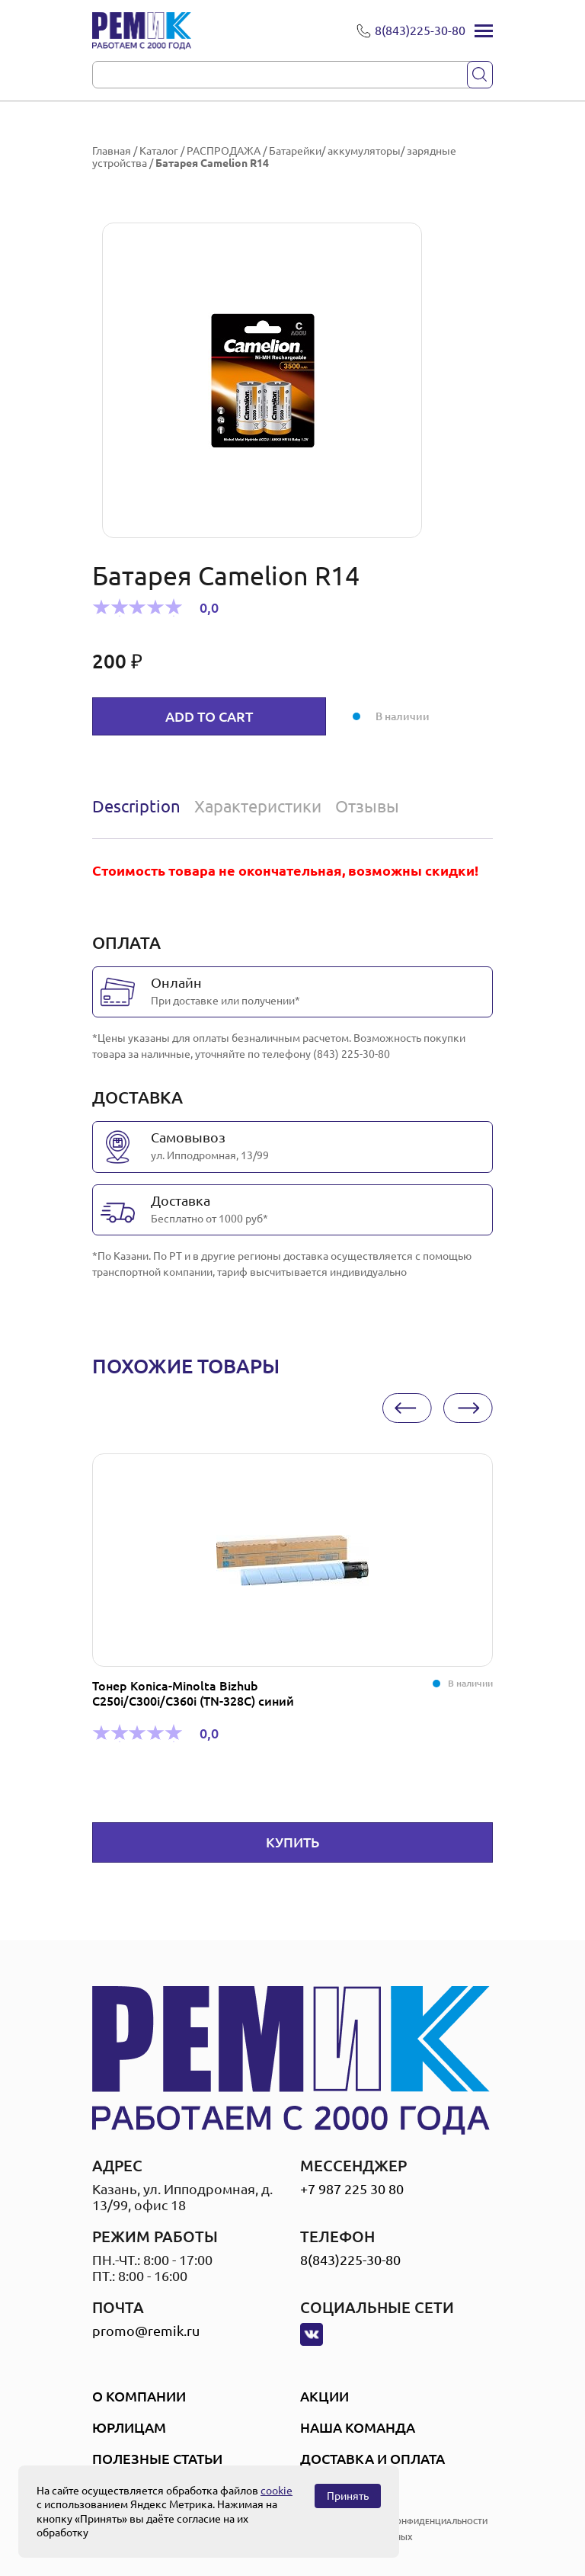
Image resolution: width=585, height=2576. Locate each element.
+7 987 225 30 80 (352, 2188)
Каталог (158, 151)
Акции (324, 2396)
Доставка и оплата (372, 2458)
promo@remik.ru (146, 2330)
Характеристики (257, 805)
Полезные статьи (157, 2458)
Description (136, 805)
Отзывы (367, 805)
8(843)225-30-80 (350, 2259)
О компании (139, 2396)
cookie (276, 2491)
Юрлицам (129, 2427)
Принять (348, 2496)
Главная (111, 151)
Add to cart (209, 716)
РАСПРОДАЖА (224, 151)
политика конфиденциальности (417, 2521)
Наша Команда (357, 2427)
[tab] (139, 806)
